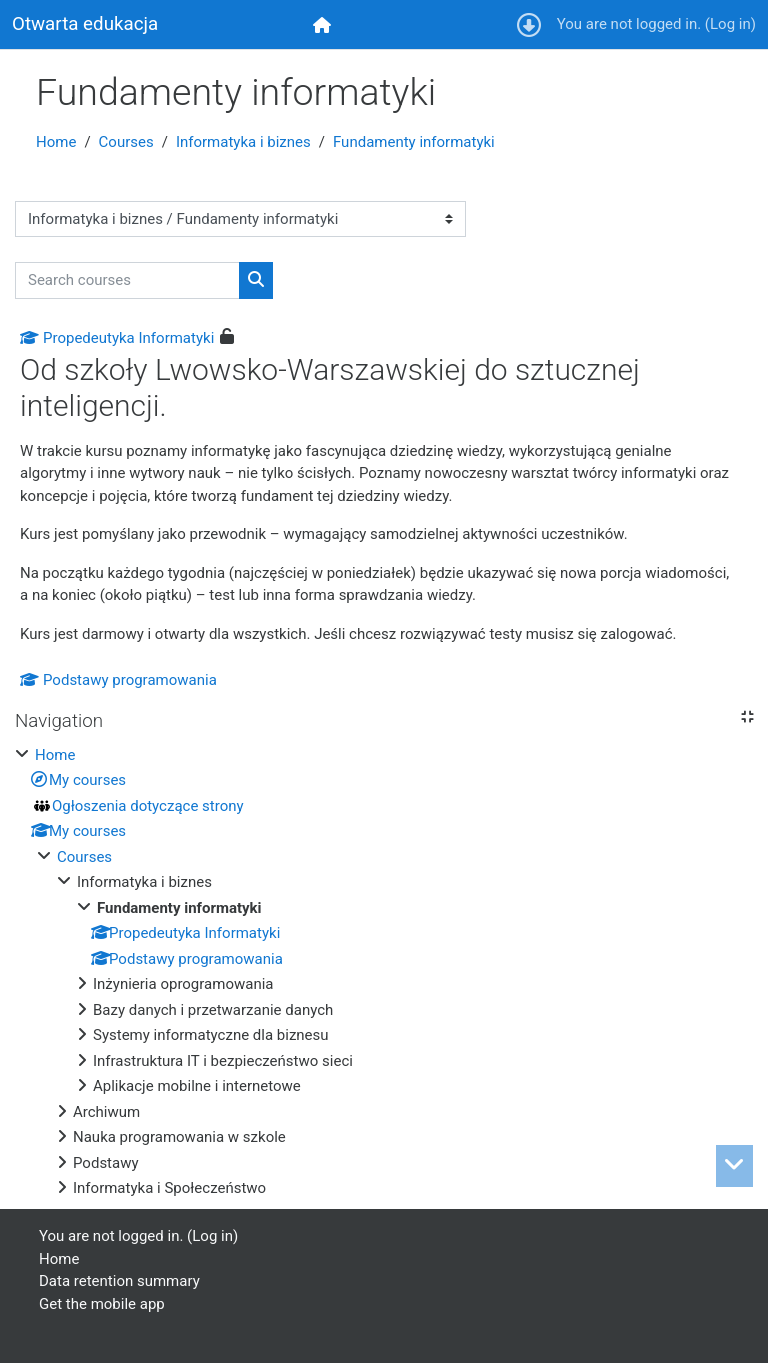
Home (56, 142)
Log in (730, 24)
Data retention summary (119, 1281)
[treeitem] (384, 972)
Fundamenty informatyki (414, 142)
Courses (126, 142)
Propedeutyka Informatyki (117, 338)
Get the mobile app (102, 1304)
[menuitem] (323, 24)
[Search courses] (127, 280)
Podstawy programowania (118, 680)
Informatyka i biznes (243, 142)
